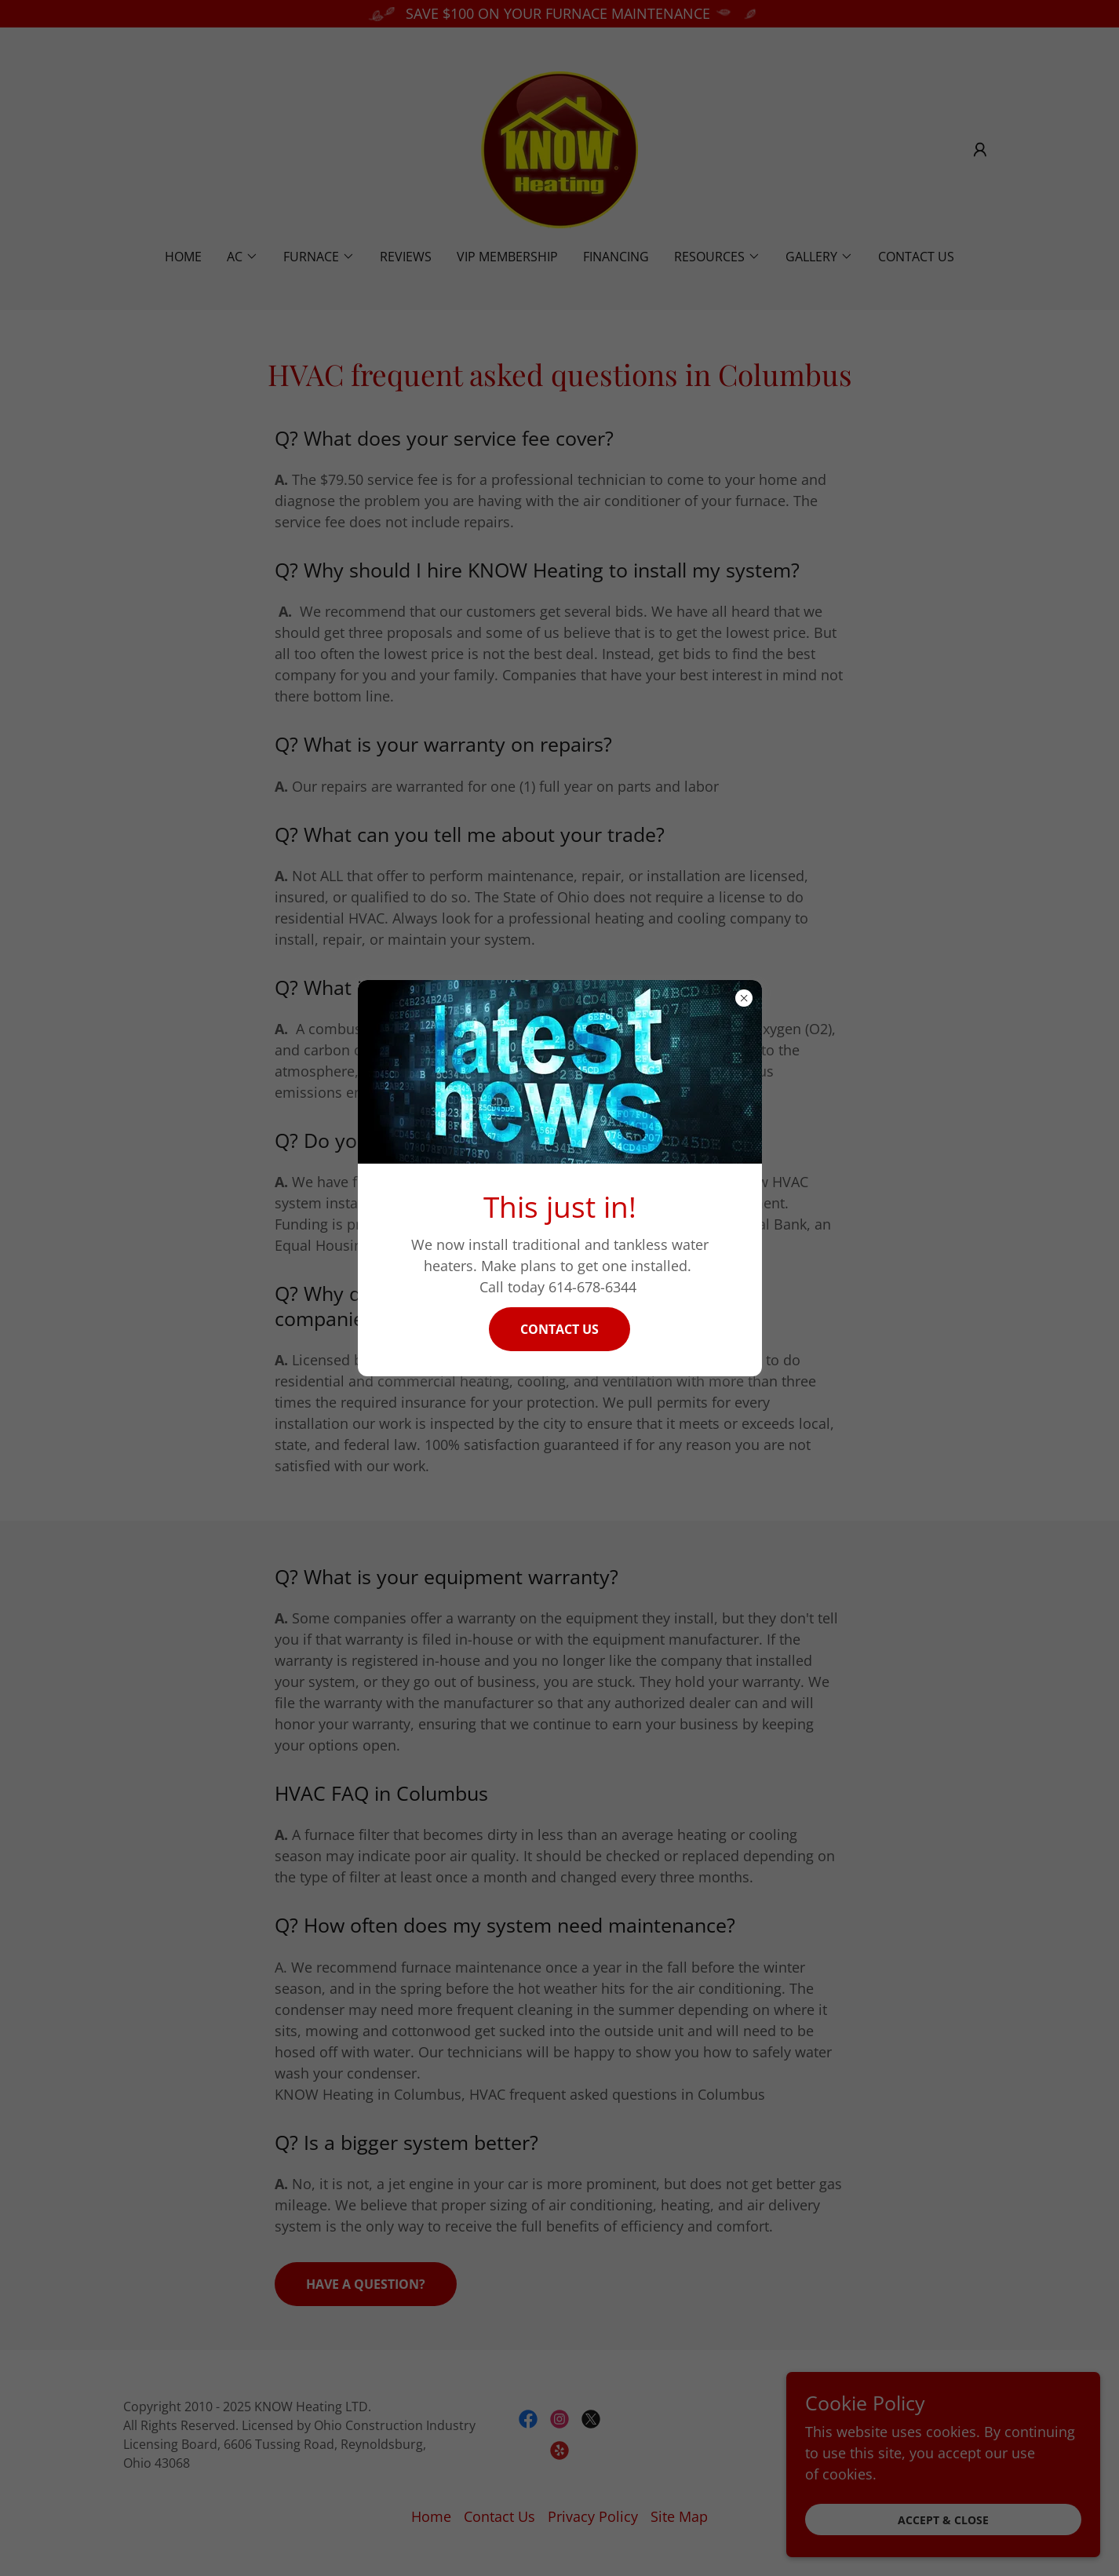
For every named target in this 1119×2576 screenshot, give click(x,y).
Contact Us (559, 1329)
